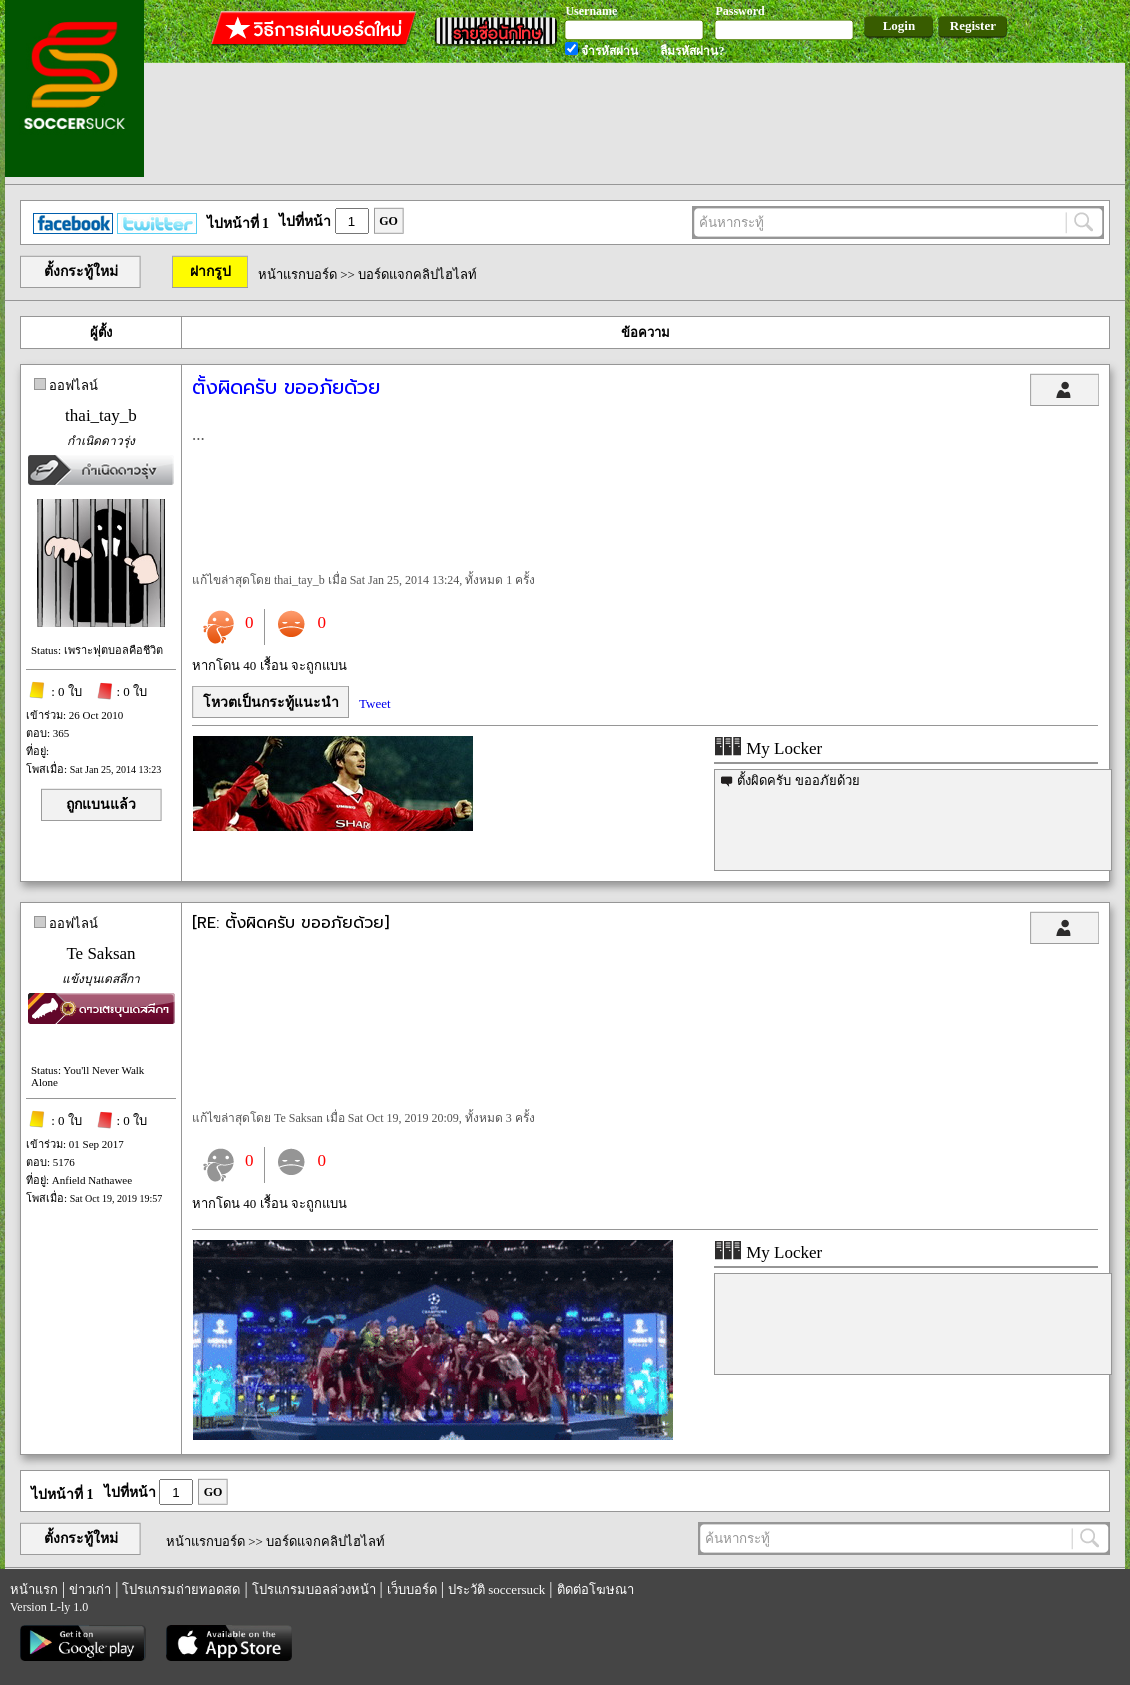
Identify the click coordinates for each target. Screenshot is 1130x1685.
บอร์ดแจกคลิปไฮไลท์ (417, 274)
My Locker (768, 748)
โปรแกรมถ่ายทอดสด (181, 1589)
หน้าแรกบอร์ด (297, 274)
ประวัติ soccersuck (496, 1589)
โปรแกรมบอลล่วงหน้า (314, 1589)
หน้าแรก (34, 1589)
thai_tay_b (101, 415)
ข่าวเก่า (90, 1589)
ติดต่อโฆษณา (595, 1589)
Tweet (375, 703)
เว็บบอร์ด (412, 1589)
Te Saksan (100, 953)
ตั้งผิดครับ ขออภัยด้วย (798, 780)
